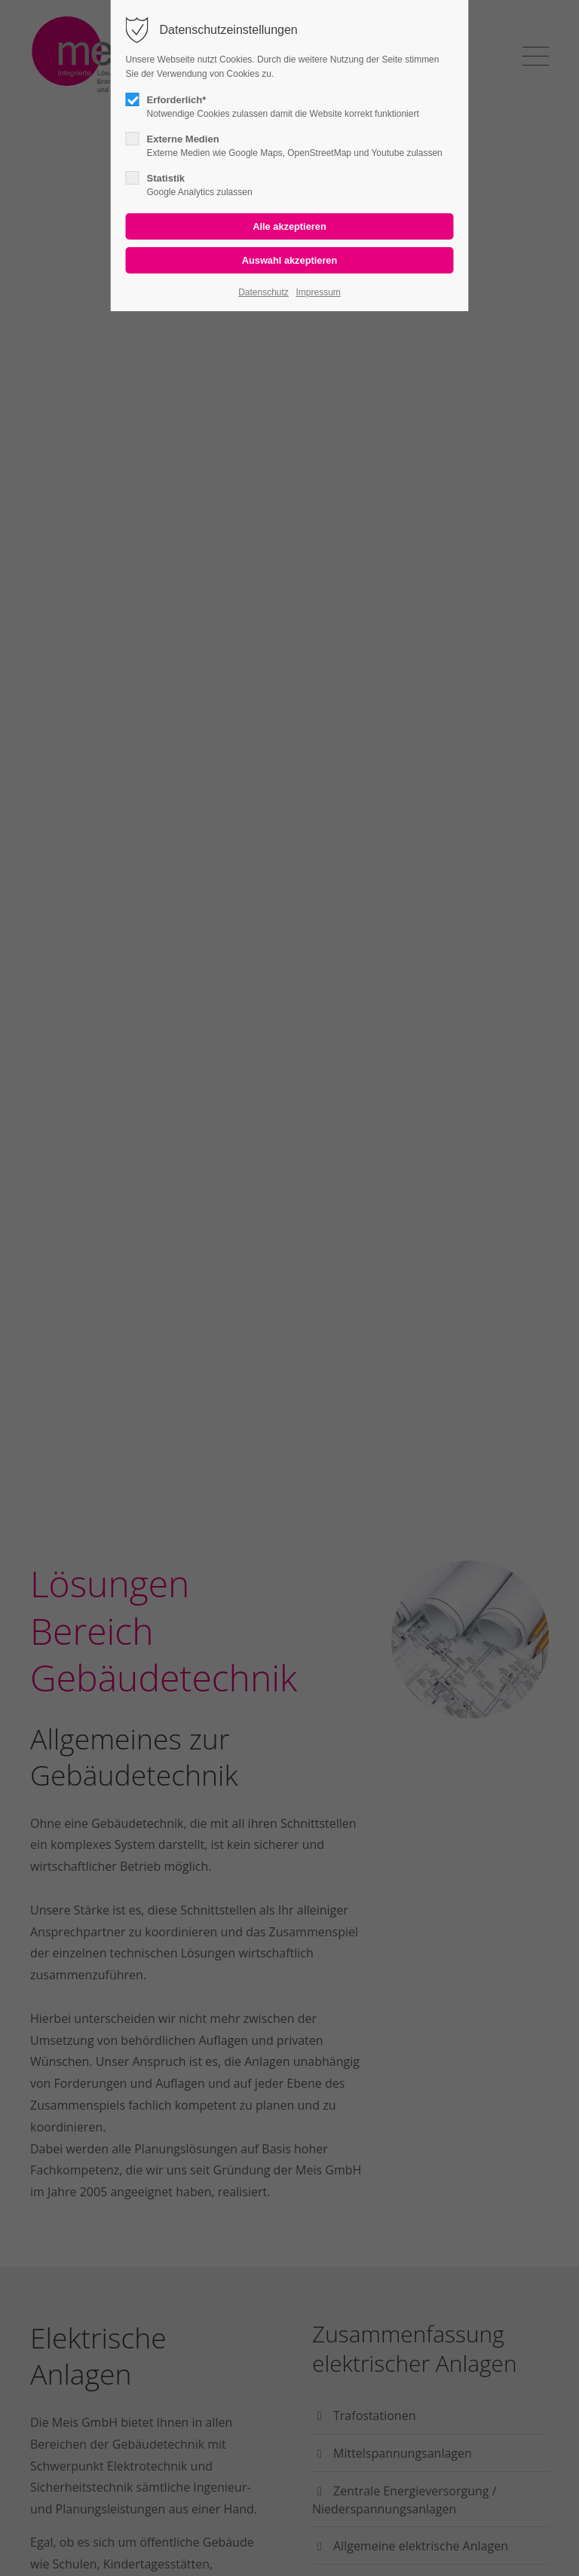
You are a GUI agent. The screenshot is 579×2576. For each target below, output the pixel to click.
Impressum (318, 292)
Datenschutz (263, 292)
